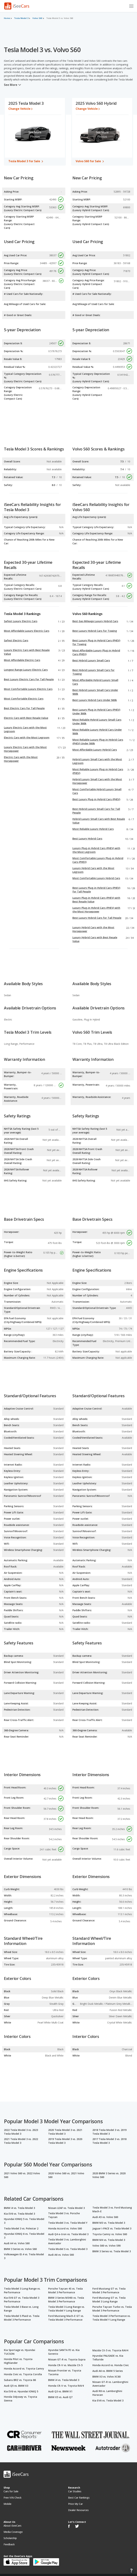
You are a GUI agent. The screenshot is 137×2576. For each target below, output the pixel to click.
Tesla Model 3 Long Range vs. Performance (22, 2290)
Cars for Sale (11, 2491)
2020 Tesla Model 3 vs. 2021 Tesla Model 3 (65, 2131)
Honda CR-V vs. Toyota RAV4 (66, 2385)
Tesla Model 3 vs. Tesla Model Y (67, 2222)
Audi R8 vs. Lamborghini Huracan (107, 2392)
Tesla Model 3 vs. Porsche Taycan (64, 2215)
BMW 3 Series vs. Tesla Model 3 (111, 2251)
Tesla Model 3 (21, 18)
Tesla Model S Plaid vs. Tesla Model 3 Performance (21, 2317)
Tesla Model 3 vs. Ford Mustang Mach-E (112, 2209)
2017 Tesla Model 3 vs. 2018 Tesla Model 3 (109, 2140)
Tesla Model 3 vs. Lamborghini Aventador (67, 2241)
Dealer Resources (78, 2510)
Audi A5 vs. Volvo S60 (105, 2217)
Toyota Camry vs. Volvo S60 (109, 2234)
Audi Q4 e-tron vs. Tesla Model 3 (68, 2234)
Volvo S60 (37, 18)
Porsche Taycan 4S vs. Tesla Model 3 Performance (65, 2290)
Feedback (9, 2544)
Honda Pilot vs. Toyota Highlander (18, 2361)
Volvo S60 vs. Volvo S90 (106, 2245)
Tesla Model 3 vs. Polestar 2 (21, 2228)
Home (7, 18)
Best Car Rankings (79, 2497)
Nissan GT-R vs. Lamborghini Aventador (110, 2383)
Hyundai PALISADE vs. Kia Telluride (107, 2357)
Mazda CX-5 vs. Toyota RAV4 (110, 2350)
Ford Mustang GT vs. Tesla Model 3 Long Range (109, 2299)
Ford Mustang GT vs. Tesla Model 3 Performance (109, 2290)
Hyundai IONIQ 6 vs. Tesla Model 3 (24, 2235)
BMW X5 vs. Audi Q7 (60, 2397)
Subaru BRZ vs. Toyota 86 (20, 2380)
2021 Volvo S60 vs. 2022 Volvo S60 (22, 2175)
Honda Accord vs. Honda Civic (110, 2365)
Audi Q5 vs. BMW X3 (16, 2385)
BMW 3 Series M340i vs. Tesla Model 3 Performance (66, 2299)
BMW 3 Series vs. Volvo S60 (20, 2249)
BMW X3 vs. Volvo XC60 (106, 2376)
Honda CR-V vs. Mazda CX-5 (65, 2365)
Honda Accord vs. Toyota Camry (24, 2368)
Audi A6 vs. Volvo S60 (61, 2254)
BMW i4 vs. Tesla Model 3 (19, 2208)
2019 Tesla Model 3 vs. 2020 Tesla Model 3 (65, 2140)
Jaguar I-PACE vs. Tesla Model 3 (111, 2228)
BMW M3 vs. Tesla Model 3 (108, 2222)
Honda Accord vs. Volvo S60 (65, 2228)
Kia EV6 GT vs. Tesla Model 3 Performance (21, 2299)
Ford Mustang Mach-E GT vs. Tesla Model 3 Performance (66, 2317)
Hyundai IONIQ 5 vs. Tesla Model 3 (24, 2220)
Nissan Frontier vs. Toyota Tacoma (64, 2372)
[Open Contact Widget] (131, 2570)
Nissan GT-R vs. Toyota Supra (66, 2359)
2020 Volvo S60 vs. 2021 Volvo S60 (66, 2175)
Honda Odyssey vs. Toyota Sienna (20, 2398)
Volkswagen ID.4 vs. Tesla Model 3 (24, 2256)
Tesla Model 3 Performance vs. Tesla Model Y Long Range (111, 2317)
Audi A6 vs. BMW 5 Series (107, 2371)
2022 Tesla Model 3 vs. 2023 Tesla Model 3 (21, 2131)
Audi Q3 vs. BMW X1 (60, 2391)
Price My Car (75, 2504)
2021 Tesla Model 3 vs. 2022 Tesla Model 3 (21, 2140)
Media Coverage (13, 2532)
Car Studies (74, 2491)
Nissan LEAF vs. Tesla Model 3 (66, 2208)
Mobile (7, 2504)
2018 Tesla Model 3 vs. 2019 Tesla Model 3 (109, 2131)
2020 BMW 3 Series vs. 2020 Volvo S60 (109, 2175)
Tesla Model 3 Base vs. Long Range (21, 2308)
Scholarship (10, 2538)
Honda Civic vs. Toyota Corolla (23, 2374)
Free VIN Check (12, 2497)
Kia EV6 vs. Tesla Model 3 (19, 2213)
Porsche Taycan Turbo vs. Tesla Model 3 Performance (112, 2308)
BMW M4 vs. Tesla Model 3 (108, 2240)
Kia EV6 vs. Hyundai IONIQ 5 (21, 2391)
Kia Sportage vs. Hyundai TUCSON (19, 2351)
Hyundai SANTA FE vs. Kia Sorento (64, 2351)
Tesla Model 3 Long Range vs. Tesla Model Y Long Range (66, 2308)
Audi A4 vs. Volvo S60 (17, 2243)
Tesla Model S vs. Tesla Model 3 (67, 2249)
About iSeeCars (12, 2525)
